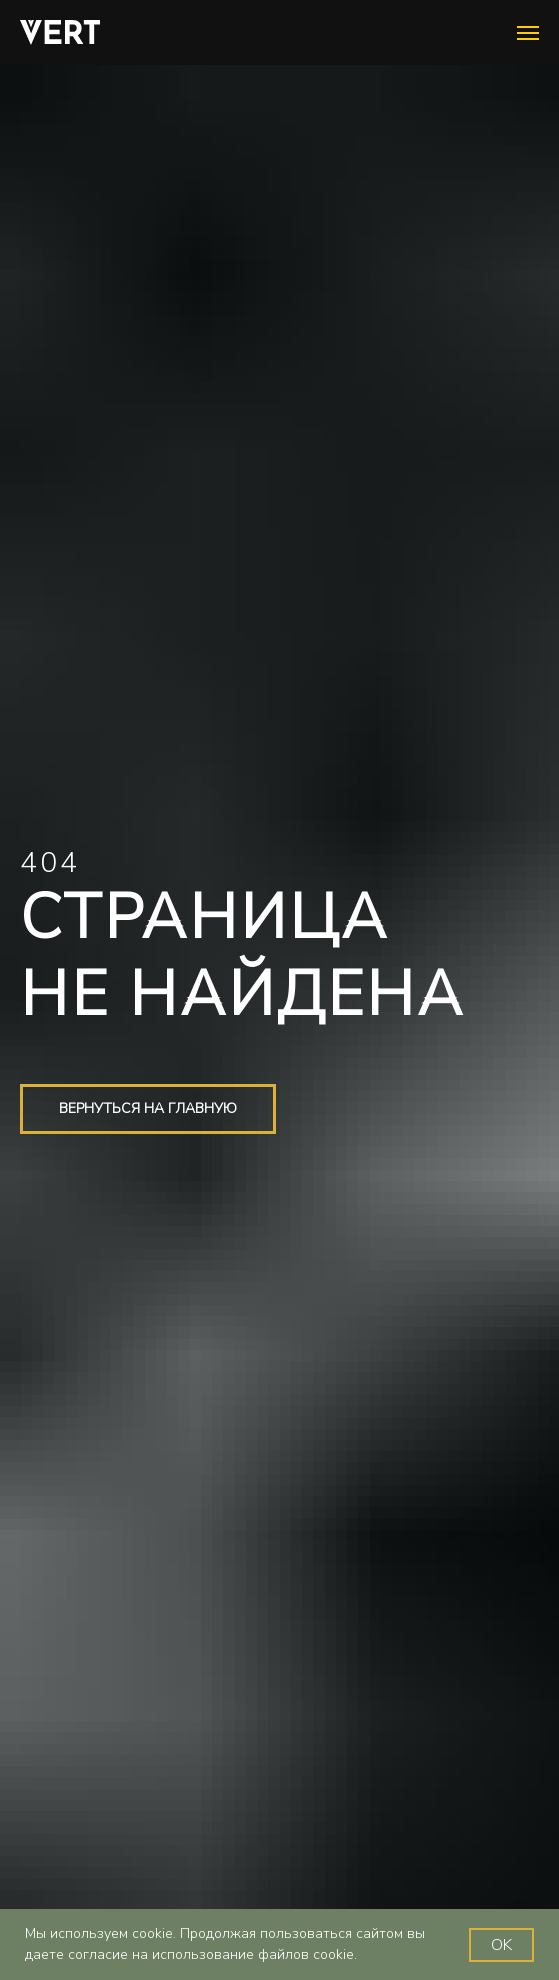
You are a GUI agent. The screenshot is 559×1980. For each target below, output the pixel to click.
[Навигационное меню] (528, 33)
